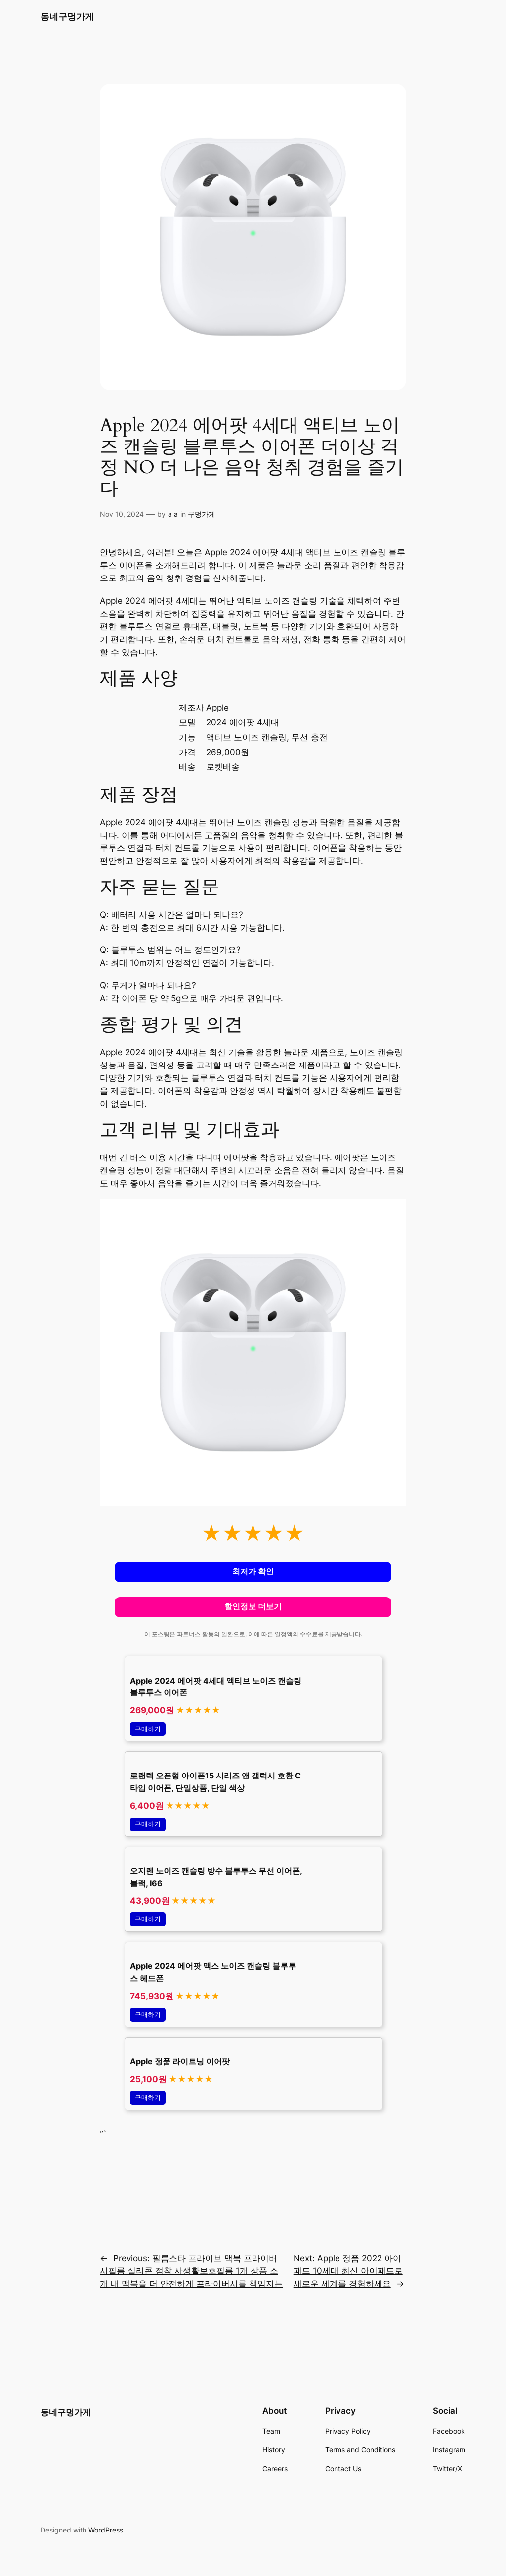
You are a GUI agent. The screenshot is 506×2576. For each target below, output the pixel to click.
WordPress (105, 2530)
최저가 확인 (253, 1571)
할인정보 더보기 (253, 1606)
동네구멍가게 (67, 16)
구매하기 (148, 1728)
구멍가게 (201, 514)
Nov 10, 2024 (122, 514)
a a (173, 514)
